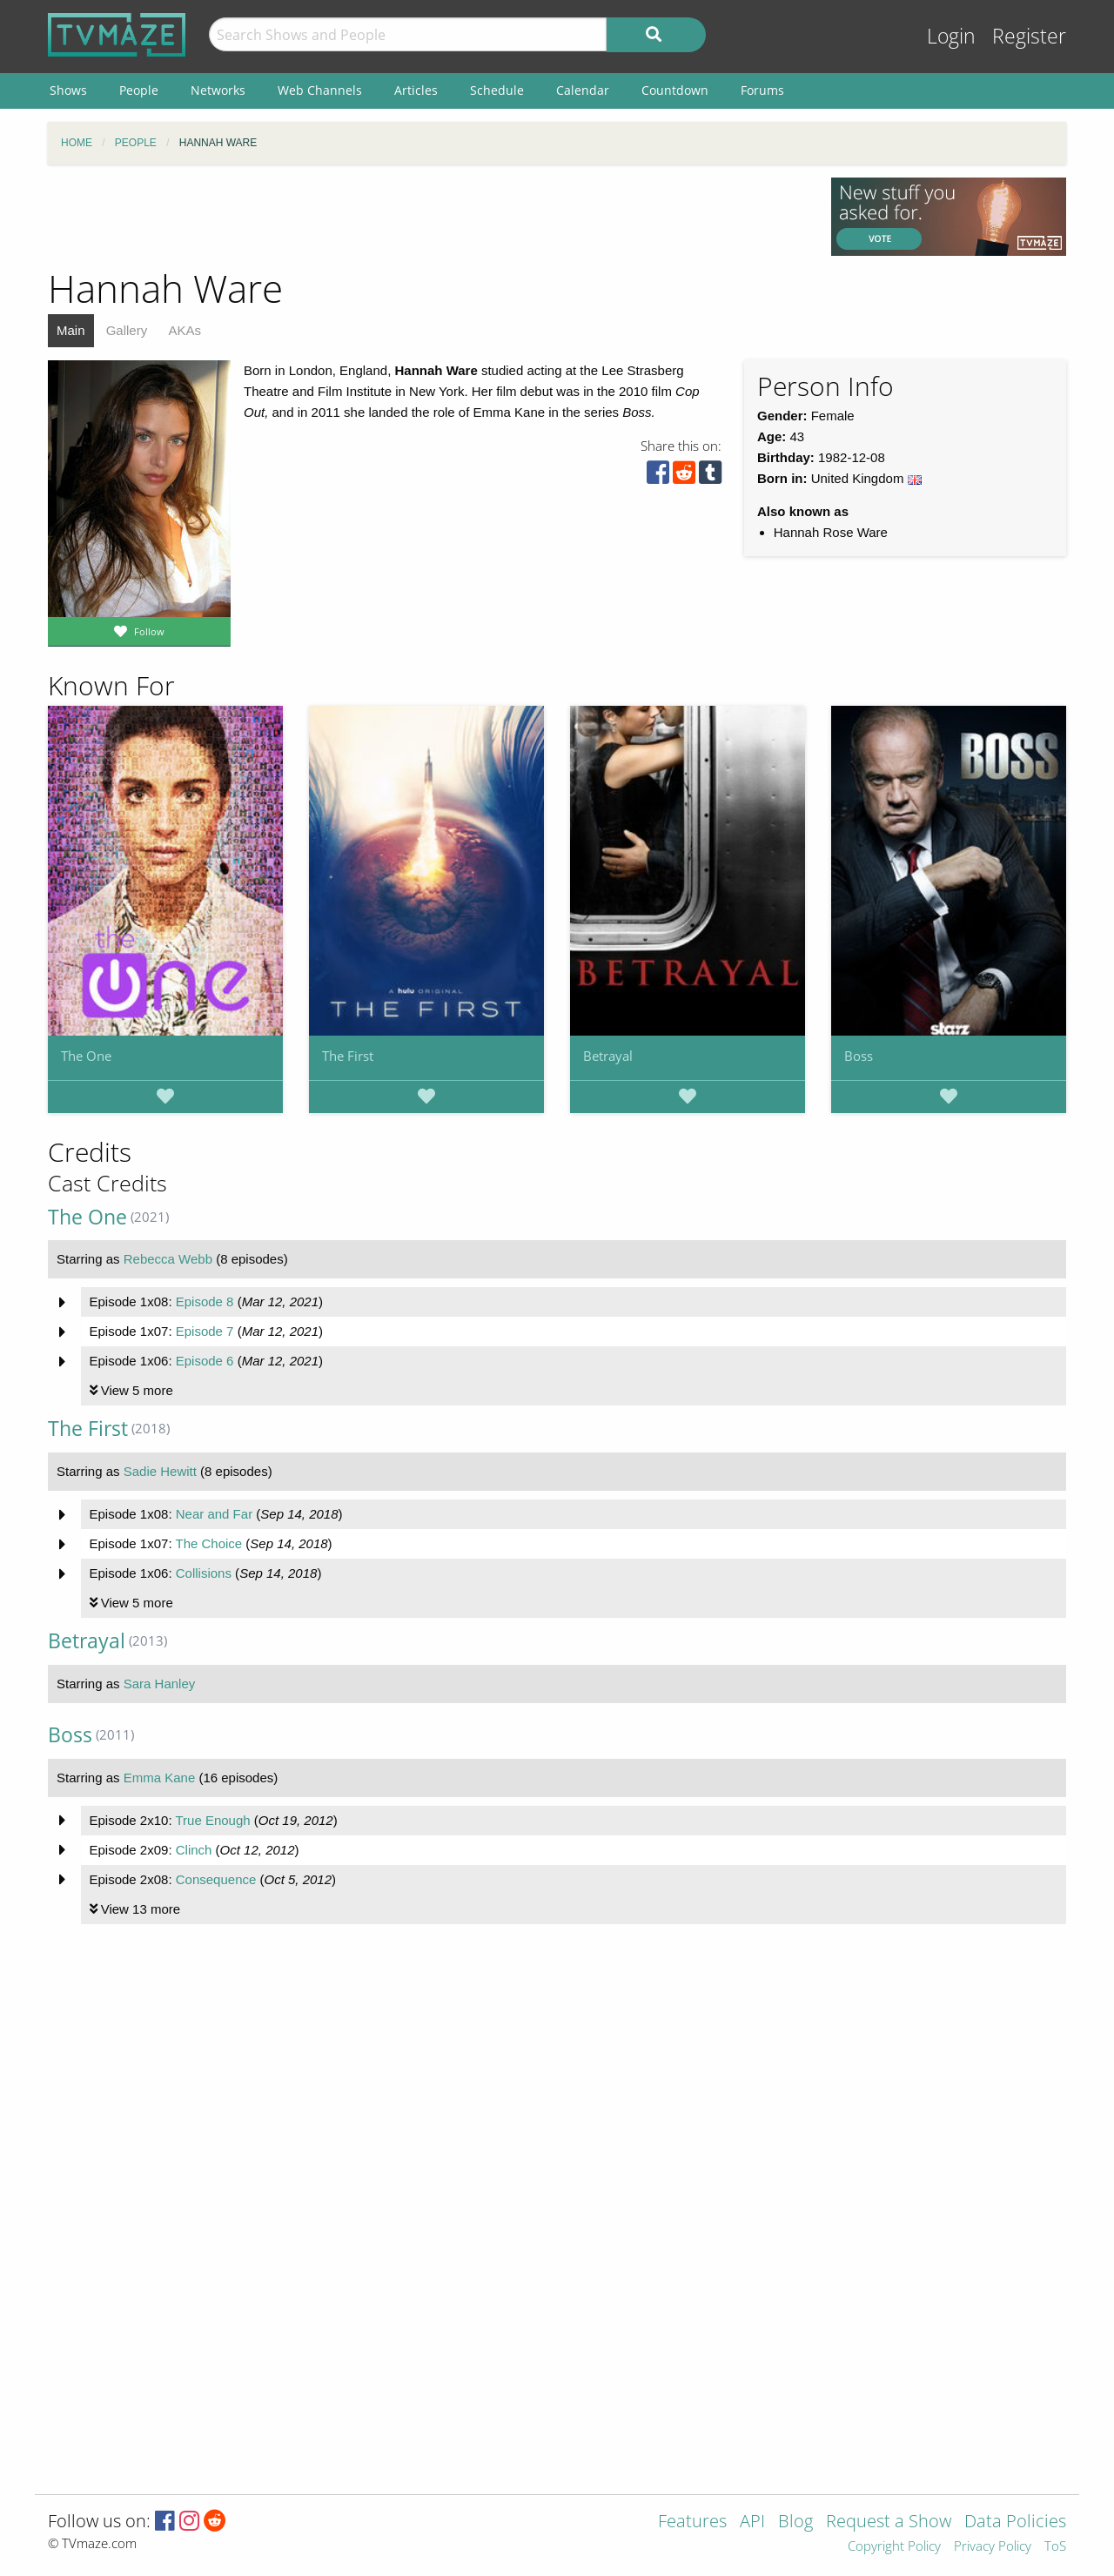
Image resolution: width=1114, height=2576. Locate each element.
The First (347, 1055)
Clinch (194, 1849)
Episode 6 (205, 1360)
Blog (795, 2522)
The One (86, 1055)
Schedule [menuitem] (497, 90)
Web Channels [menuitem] (320, 90)
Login (951, 36)
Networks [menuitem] (218, 90)
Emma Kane (160, 1777)
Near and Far (214, 1513)
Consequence (216, 1879)
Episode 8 (205, 1301)
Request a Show (888, 2522)
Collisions (204, 1573)
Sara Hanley (160, 1683)
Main (71, 330)
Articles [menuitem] (416, 90)
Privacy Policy (992, 2546)
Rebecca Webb (168, 1258)
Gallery (127, 330)
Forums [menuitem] (762, 90)
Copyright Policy (894, 2546)
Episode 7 (205, 1331)
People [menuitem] (138, 90)
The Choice (208, 1543)
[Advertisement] (426, 217)
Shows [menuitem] (68, 90)
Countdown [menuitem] (674, 90)
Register (1029, 36)
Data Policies (1015, 2522)
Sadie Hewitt (160, 1471)
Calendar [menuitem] (582, 90)
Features (692, 2522)
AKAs (184, 330)
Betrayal (608, 1055)
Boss (858, 1055)
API (752, 2522)
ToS (1055, 2546)
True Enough (212, 1820)
